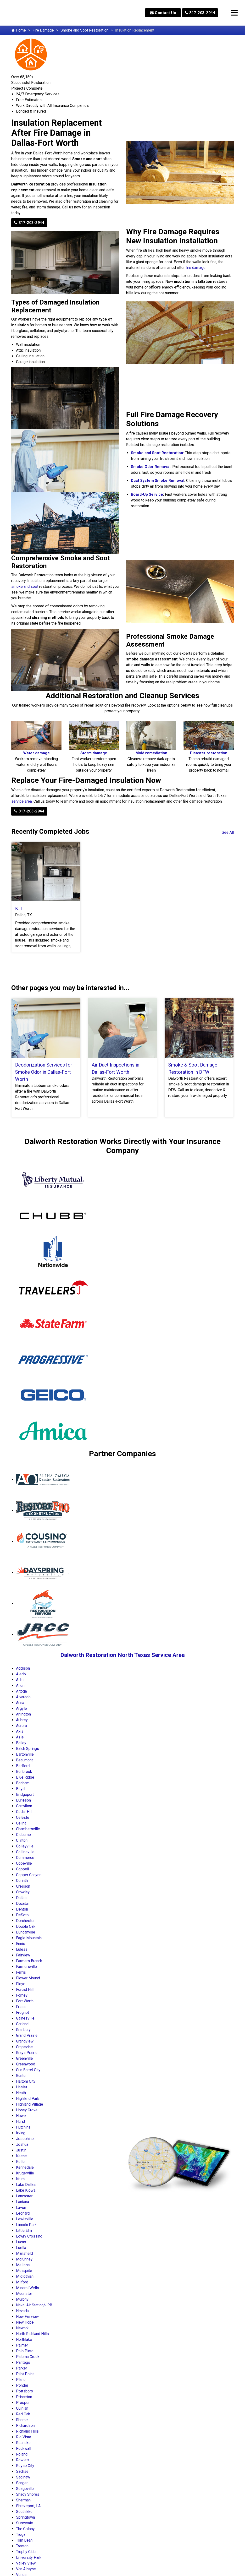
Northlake (24, 2339)
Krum (20, 2179)
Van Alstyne (26, 2569)
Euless (22, 1949)
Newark (22, 2328)
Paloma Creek (27, 2356)
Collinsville (25, 1852)
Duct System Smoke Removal (157, 480)
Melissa (23, 2265)
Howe (21, 2115)
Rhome (22, 2420)
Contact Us (163, 13)
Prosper (23, 2402)
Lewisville (24, 2219)
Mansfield (24, 2253)
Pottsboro (24, 2391)
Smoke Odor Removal (150, 466)
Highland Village (29, 2104)
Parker (21, 2368)
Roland (22, 2454)
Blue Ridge (25, 1777)
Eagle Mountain (29, 1938)
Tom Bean (24, 2540)
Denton (22, 1909)
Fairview (23, 1955)
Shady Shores (27, 2494)
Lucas (21, 2242)
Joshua (22, 2144)
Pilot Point (25, 2374)
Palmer (22, 2345)
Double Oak (25, 1926)
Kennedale (25, 2167)
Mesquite (24, 2270)
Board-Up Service (147, 494)
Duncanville (25, 1932)
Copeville (24, 1863)
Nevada (22, 2311)
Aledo (21, 1674)
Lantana (22, 2202)
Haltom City (25, 2081)
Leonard (23, 2213)
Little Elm (24, 2230)
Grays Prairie (27, 2052)
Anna (20, 1702)
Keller (21, 2161)
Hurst (20, 2121)
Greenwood (25, 2064)
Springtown (25, 2517)
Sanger (22, 2483)
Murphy (22, 2299)
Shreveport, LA (28, 2506)
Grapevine (24, 2047)
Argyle (21, 1708)
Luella (21, 2247)
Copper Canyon (28, 1875)
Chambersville (28, 1829)
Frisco (21, 2006)
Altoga (21, 1691)
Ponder (22, 2385)
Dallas (21, 1897)
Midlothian (24, 2276)
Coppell (22, 1869)
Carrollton (24, 1806)
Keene (21, 2156)
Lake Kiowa (25, 2190)
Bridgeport (25, 1794)
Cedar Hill (24, 1811)
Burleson (23, 1800)
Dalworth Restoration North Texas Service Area (122, 1655)
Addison (23, 1668)
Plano (21, 2379)
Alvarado (23, 1697)
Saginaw (23, 2477)
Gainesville (25, 2018)
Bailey (21, 1743)
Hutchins (23, 2127)
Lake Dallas (26, 2184)
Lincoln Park (26, 2224)
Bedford (23, 1766)
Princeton (24, 2397)
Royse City (25, 2465)
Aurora (21, 1725)
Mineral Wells (27, 2288)
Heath (21, 2093)
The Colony (25, 2529)
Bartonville (25, 1754)
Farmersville (26, 1966)
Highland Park (27, 2098)
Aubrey (22, 1720)
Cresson (23, 1886)
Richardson (25, 2425)
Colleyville (24, 1846)
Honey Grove (27, 2110)
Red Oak (23, 2414)
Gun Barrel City (28, 2070)
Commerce (25, 1857)
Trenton (22, 2546)
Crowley (23, 1892)
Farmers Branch (29, 1961)
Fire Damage (43, 30)
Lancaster (24, 2196)
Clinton (22, 1840)
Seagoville (25, 2488)
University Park (28, 2557)
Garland (22, 2024)
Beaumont (24, 1760)
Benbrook (24, 1771)
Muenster (24, 2293)
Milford (22, 2282)
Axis (19, 1731)
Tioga (20, 2534)
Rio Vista (23, 2437)
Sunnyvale (24, 2523)
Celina (21, 1823)
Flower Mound (28, 1978)
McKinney (24, 2259)
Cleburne (23, 1834)
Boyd (20, 1788)
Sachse (22, 2471)
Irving (20, 2133)
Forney (22, 1995)
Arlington (23, 1714)
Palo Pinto (24, 2351)
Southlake (24, 2511)
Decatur (22, 1903)
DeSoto (22, 1915)
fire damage (196, 267)
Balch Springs (27, 1748)
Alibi (19, 1679)
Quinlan (22, 2408)
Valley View (26, 2563)
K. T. (19, 908)
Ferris (21, 1972)
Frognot (22, 2012)
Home (18, 30)
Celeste (22, 1817)
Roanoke (23, 2442)
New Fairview (27, 2316)
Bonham (22, 1783)
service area (21, 801)
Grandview (24, 2041)
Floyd (20, 1984)
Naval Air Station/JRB (34, 2305)
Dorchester (25, 1920)
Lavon (21, 2207)
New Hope (25, 2322)
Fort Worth (24, 2001)
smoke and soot (24, 586)
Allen (20, 1685)
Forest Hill (24, 1989)
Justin (21, 2150)
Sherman (23, 2500)
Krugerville (25, 2173)
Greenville (24, 2058)
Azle (20, 1737)
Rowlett (22, 2460)
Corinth (22, 1880)
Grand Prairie (27, 2035)
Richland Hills (27, 2431)
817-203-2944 (200, 13)
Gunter (21, 2075)
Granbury (23, 2029)
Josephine (25, 2138)
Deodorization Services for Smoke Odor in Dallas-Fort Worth (43, 1072)
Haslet (21, 2087)
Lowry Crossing (29, 2236)
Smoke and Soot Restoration (84, 30)
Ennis (20, 1943)
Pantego (23, 2362)
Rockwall (23, 2448)
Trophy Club (26, 2551)
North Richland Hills (32, 2333)
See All (228, 832)
